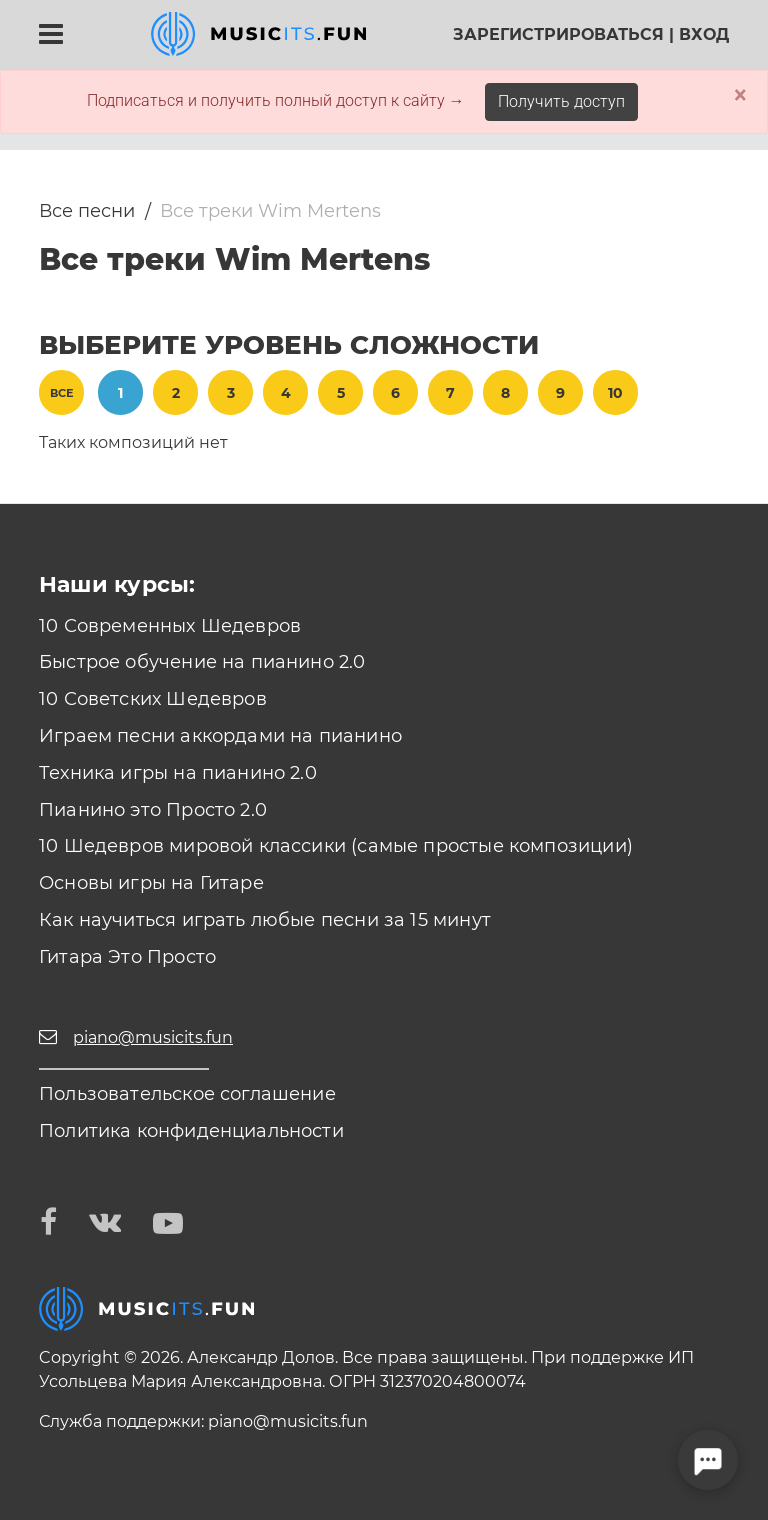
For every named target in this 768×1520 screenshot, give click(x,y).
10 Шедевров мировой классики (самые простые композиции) (336, 846)
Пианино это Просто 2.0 (153, 810)
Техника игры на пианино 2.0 (178, 773)
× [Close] (740, 95)
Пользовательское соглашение (187, 1094)
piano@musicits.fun (288, 1421)
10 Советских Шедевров (153, 699)
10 (615, 393)
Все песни (87, 211)
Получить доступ (561, 101)
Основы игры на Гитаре (151, 883)
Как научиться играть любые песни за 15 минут (265, 920)
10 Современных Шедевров (170, 626)
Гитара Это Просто (127, 957)
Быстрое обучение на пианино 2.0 (202, 662)
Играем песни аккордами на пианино (220, 736)
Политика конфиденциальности (191, 1131)
